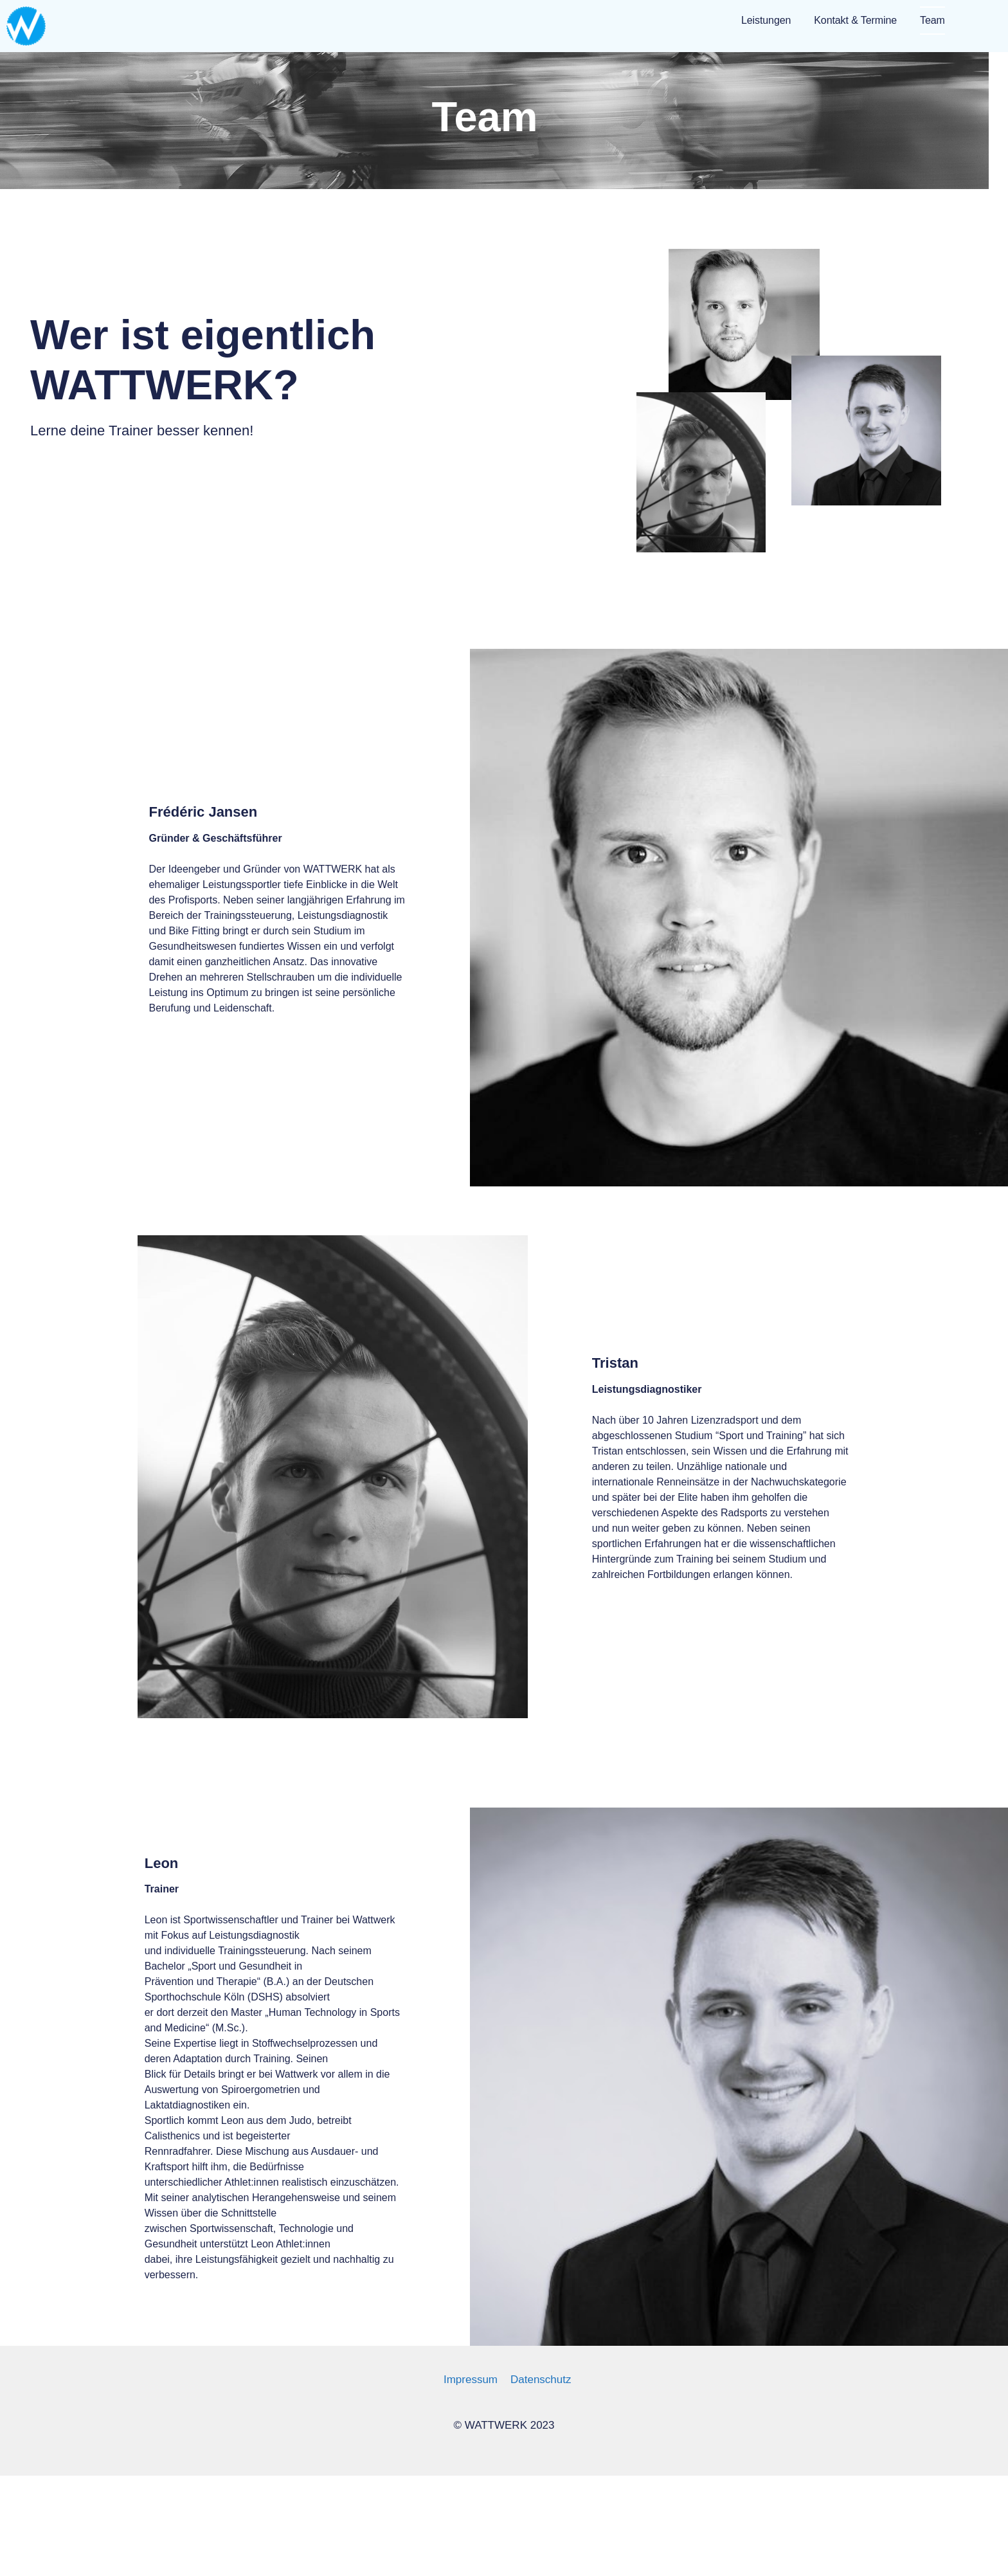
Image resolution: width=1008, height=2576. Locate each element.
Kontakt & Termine (855, 20)
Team (932, 20)
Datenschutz (541, 2379)
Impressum (471, 2379)
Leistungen (766, 20)
